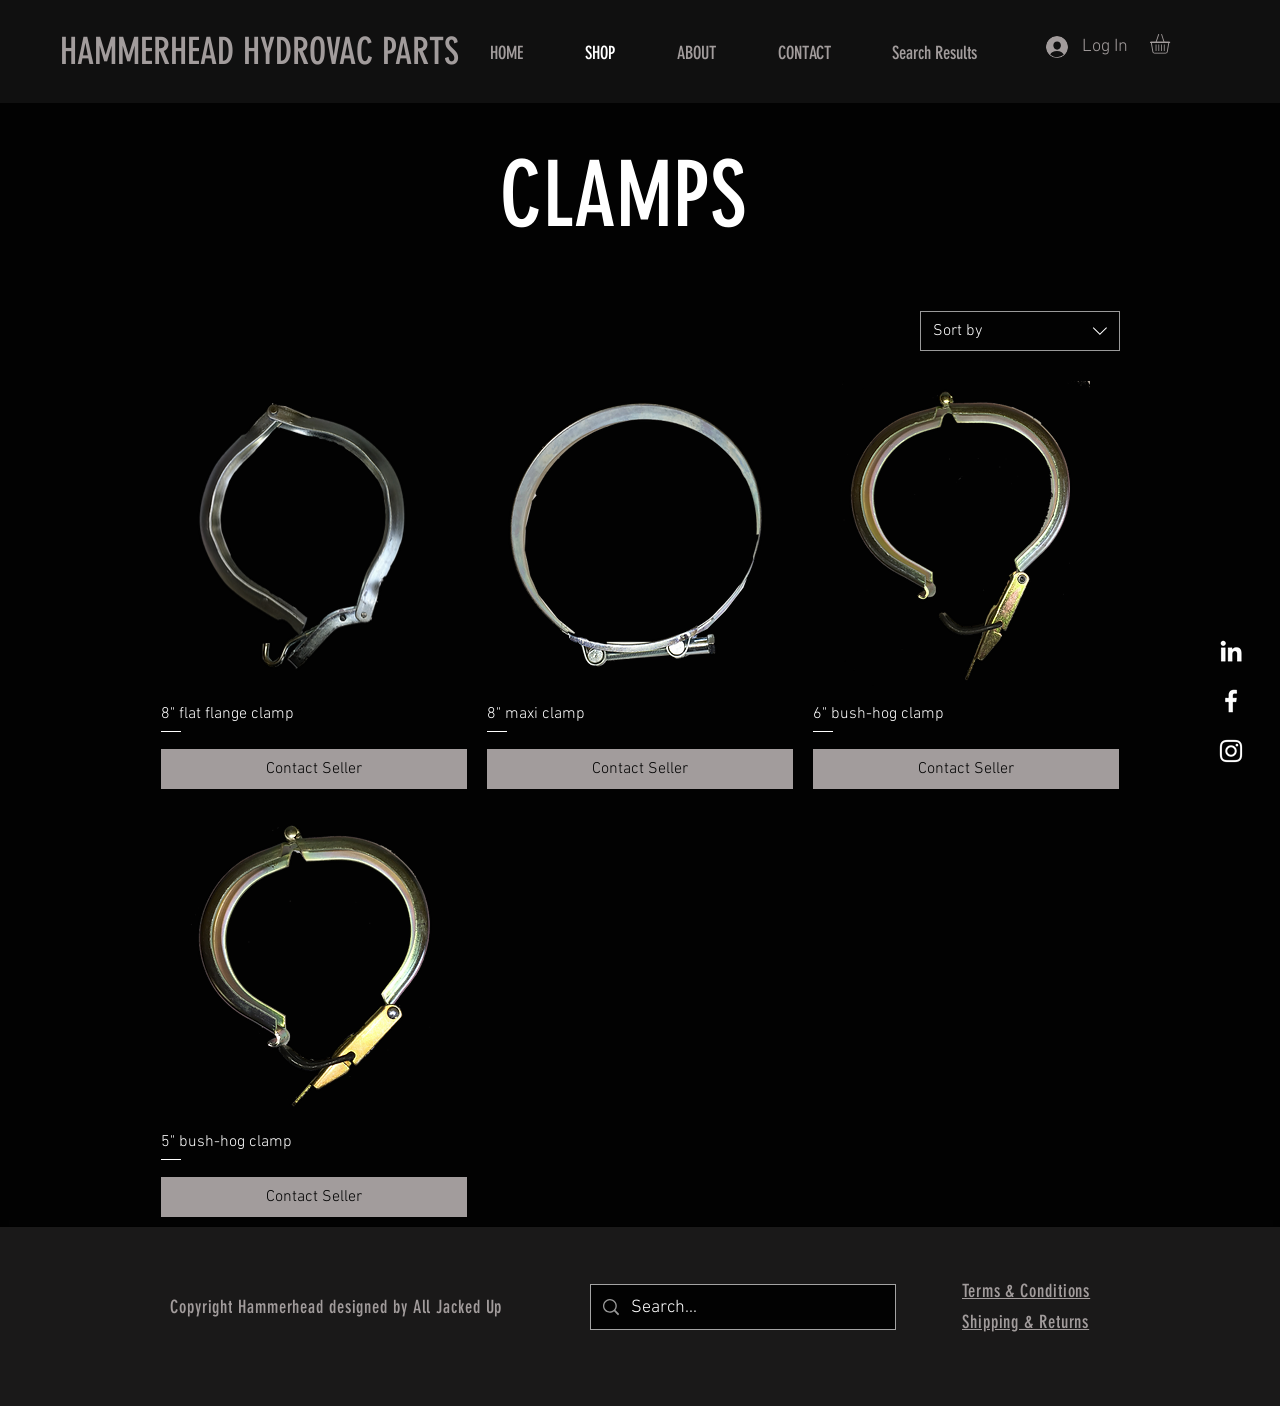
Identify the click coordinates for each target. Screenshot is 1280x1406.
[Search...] (742, 1307)
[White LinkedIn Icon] (1231, 651)
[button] (1171, 44)
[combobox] (1020, 331)
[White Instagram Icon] (1231, 751)
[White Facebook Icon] (1231, 701)
